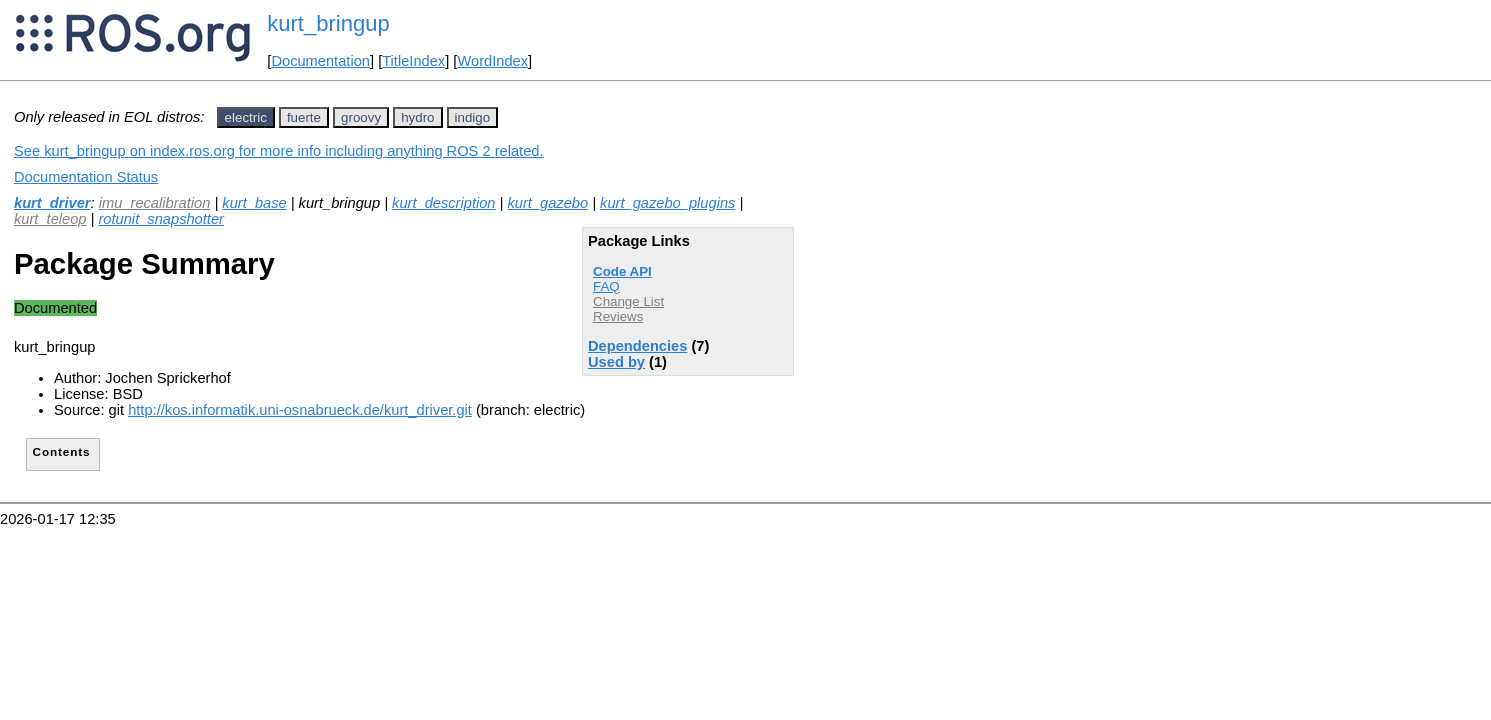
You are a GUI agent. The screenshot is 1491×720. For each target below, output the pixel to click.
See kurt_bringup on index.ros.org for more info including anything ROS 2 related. (279, 151)
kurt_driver (52, 203)
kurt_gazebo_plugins (667, 203)
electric (246, 117)
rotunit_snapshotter (160, 219)
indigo (473, 117)
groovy (361, 117)
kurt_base (254, 203)
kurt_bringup (328, 23)
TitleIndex (413, 61)
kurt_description (443, 203)
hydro (417, 117)
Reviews (618, 316)
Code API (622, 271)
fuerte (304, 117)
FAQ (606, 286)
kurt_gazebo (547, 203)
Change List (628, 301)
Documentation (320, 61)
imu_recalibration (155, 203)
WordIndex (492, 61)
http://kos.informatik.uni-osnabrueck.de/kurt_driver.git (300, 410)
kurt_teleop (50, 219)
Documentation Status (86, 177)
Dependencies (637, 346)
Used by (616, 362)
